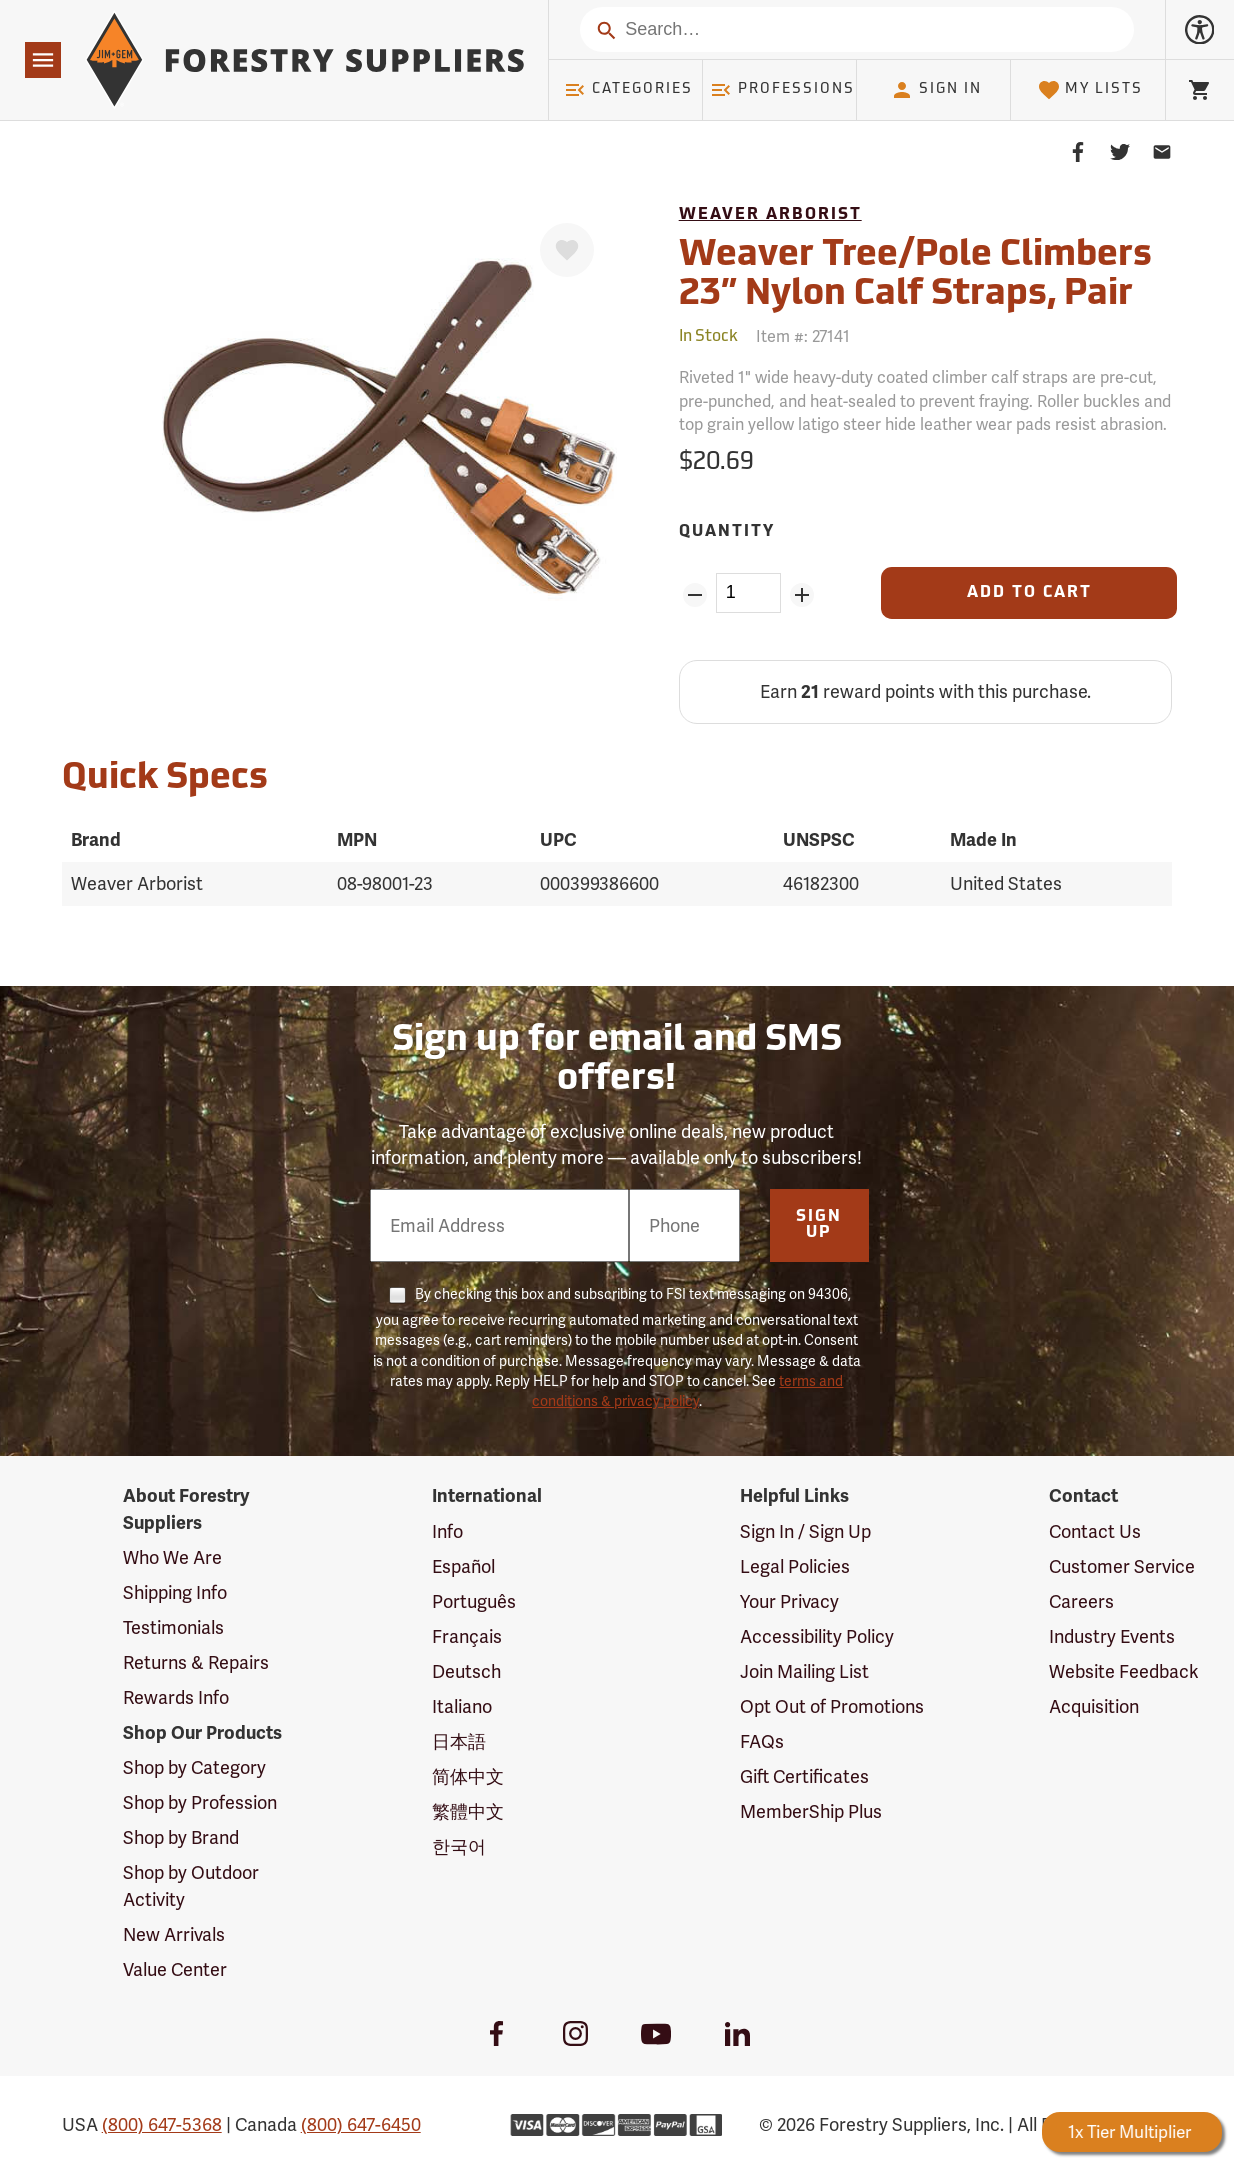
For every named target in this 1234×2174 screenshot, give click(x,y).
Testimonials (173, 1627)
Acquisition (1094, 1706)
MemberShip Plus (811, 1811)
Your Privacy (789, 1601)
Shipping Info (175, 1592)
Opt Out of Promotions (832, 1706)
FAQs (762, 1741)
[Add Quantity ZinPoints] (801, 595)
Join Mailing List (804, 1671)
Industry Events (1112, 1636)
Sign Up (819, 1225)
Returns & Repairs (196, 1662)
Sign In (936, 90)
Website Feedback (1124, 1671)
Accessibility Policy (817, 1636)
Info (447, 1531)
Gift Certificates (804, 1776)
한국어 (459, 1846)
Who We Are (172, 1557)
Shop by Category (194, 1767)
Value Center (175, 1969)
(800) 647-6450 (361, 2124)
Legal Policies (795, 1566)
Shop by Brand (181, 1837)
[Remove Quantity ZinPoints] (695, 595)
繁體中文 (468, 1811)
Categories (628, 90)
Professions (782, 90)
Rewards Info (176, 1697)
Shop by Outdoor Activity (191, 1885)
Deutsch (466, 1671)
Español (463, 1566)
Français (467, 1636)
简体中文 (468, 1776)
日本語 (459, 1741)
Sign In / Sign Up (805, 1531)
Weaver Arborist (770, 215)
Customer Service (1122, 1566)
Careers (1081, 1601)
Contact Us (1095, 1531)
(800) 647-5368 (162, 2124)
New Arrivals (174, 1934)
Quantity (727, 532)
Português (474, 1601)
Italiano (462, 1706)
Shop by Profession (200, 1802)
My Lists (1090, 90)
